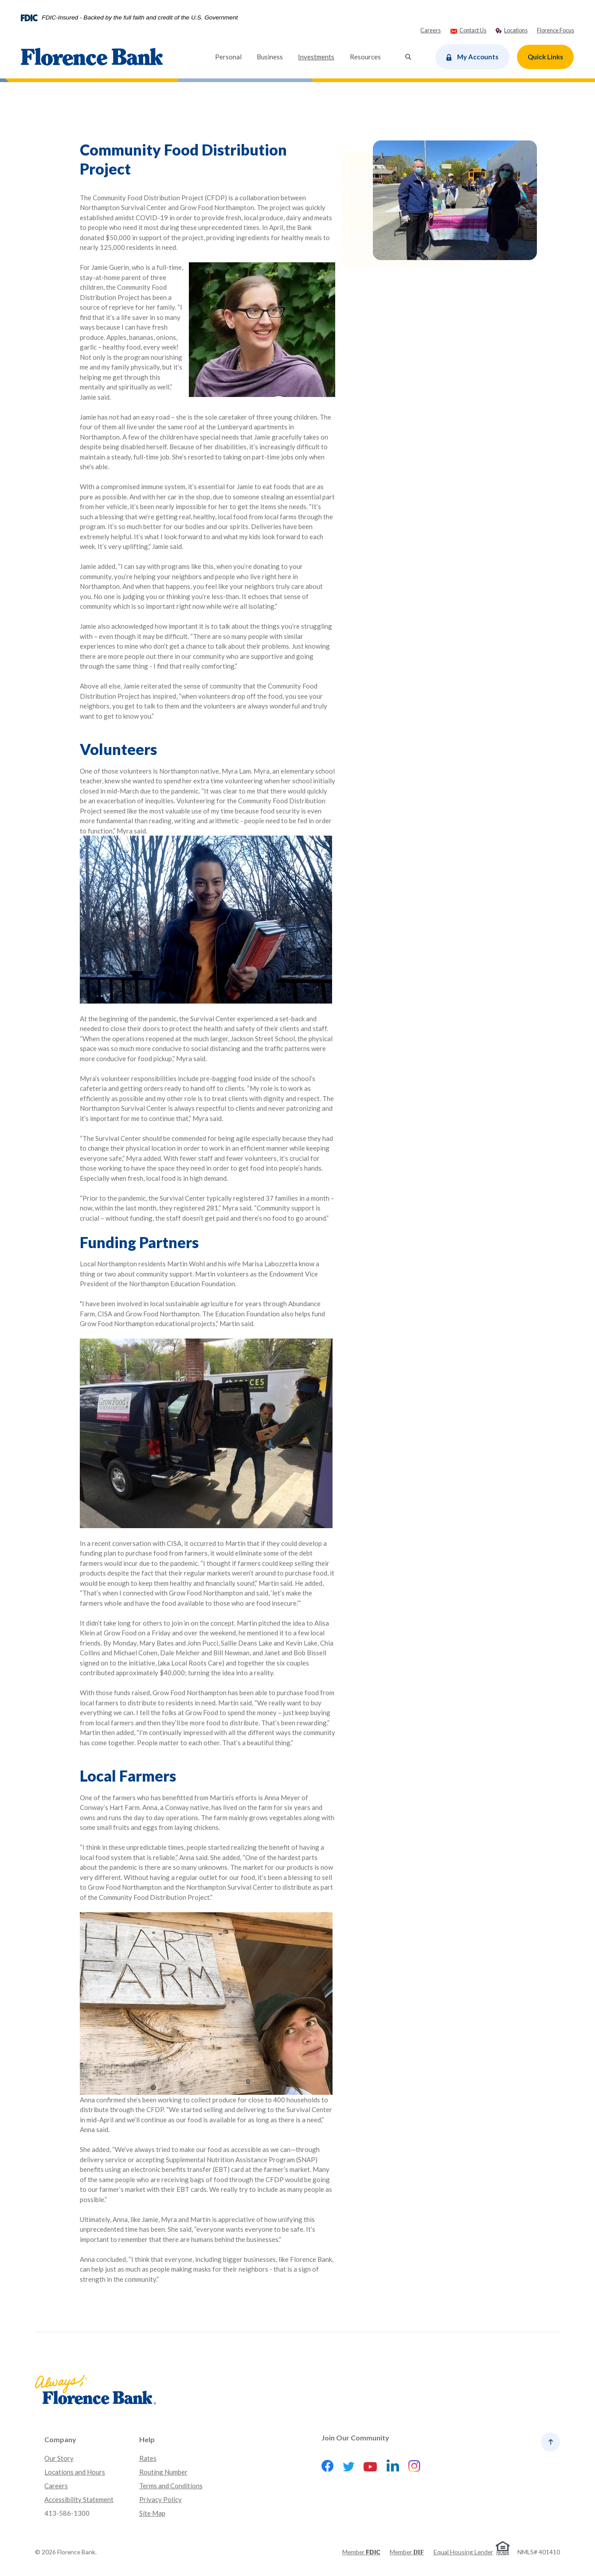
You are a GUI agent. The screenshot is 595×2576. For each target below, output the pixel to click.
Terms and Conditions (171, 2486)
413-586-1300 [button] (67, 2513)
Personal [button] (228, 57)
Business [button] (270, 57)
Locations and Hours (74, 2472)
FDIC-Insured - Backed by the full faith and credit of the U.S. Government (140, 18)
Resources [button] (365, 57)
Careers (56, 2486)
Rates (148, 2458)
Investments (320, 56)
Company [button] (60, 2439)
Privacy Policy (160, 2499)
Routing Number (163, 2472)
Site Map (152, 2513)
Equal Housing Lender (463, 2552)
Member (361, 2552)
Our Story (59, 2458)
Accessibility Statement (79, 2499)
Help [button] (147, 2439)
